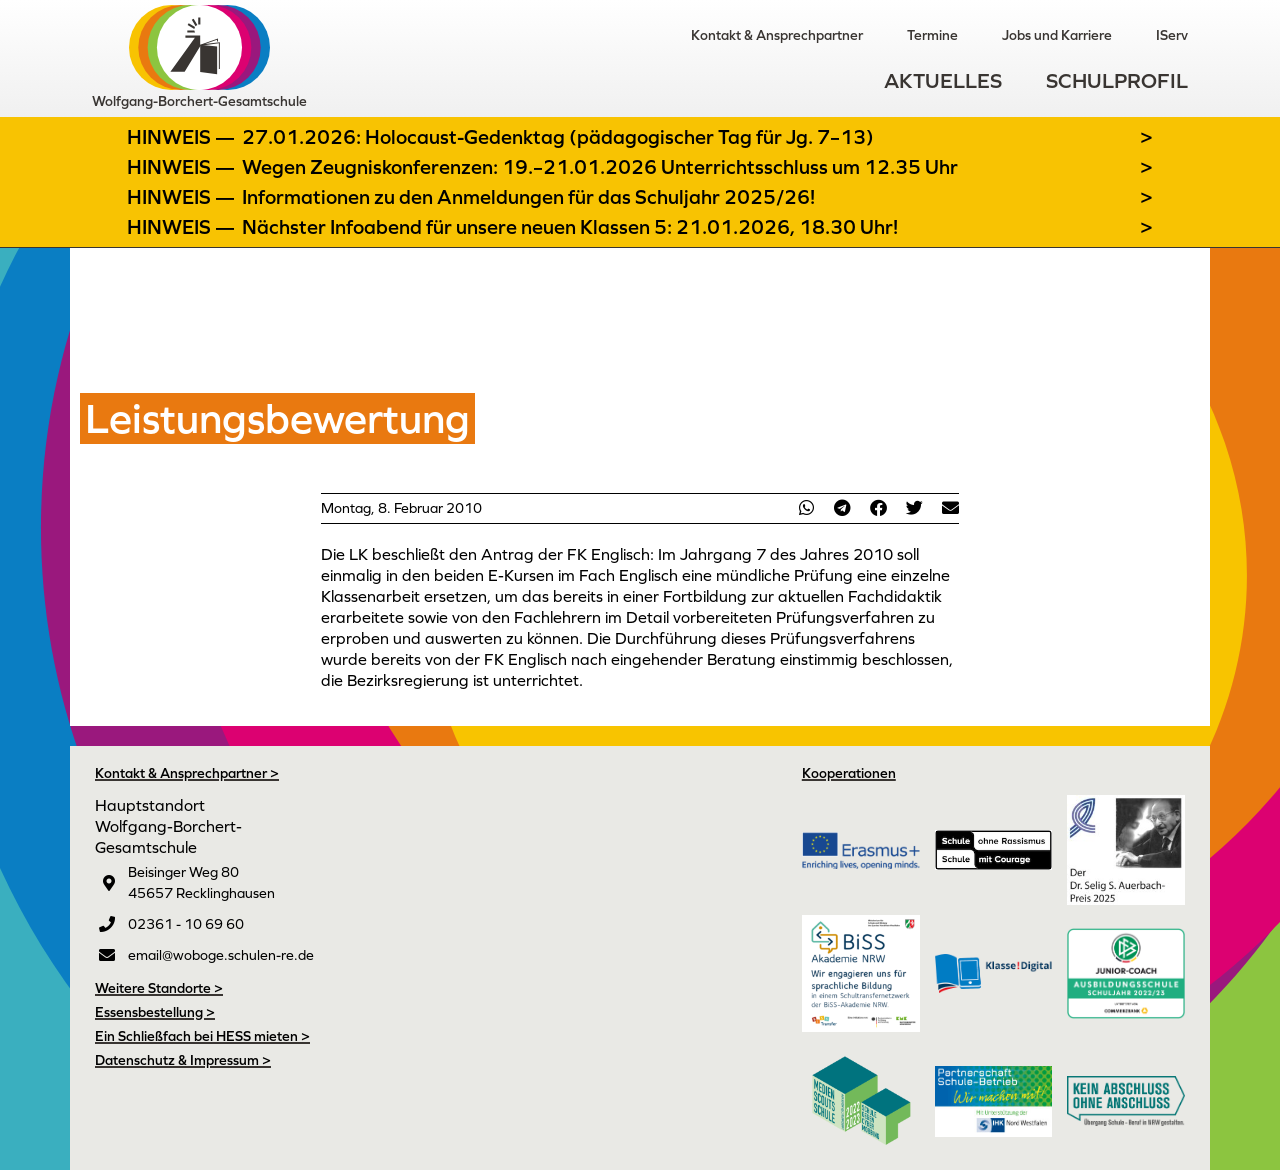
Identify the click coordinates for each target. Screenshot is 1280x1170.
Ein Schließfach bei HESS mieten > (202, 1036)
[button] (806, 507)
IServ (1172, 35)
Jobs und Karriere (1057, 35)
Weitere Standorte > (159, 988)
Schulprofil (1117, 80)
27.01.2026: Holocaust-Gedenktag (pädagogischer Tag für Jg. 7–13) (558, 137)
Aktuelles (943, 80)
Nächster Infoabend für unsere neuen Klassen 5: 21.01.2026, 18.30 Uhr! (570, 227)
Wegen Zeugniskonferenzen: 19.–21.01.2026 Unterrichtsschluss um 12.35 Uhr (600, 167)
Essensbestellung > (155, 1012)
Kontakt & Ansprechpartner (777, 35)
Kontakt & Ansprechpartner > (187, 773)
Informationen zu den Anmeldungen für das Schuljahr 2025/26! (528, 197)
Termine (932, 35)
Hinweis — (183, 137)
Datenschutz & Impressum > (183, 1060)
